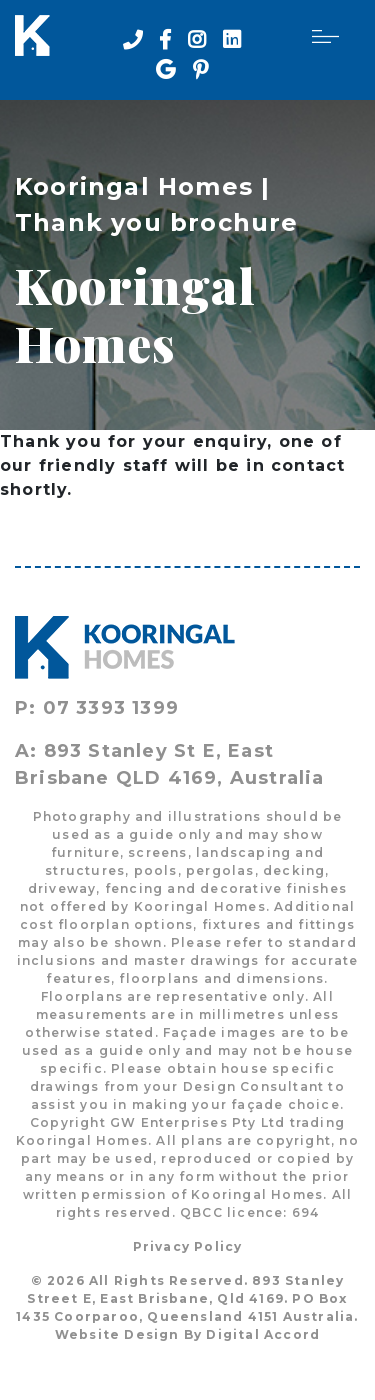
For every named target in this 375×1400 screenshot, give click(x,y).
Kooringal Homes (134, 186)
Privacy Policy (188, 1246)
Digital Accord (263, 1334)
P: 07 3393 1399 (97, 708)
